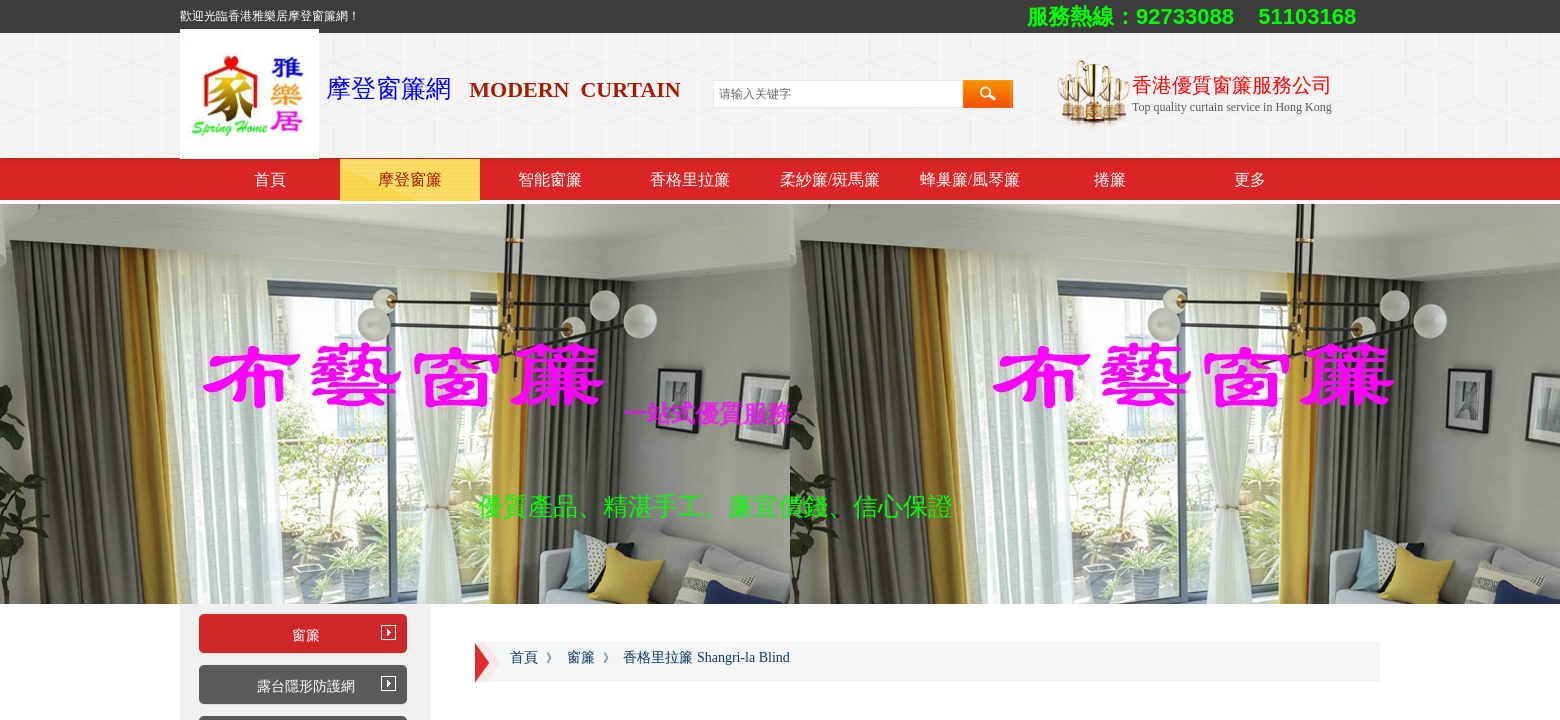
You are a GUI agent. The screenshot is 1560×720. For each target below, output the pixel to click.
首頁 (270, 179)
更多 (1250, 179)
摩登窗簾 (410, 179)
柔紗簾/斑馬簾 (830, 179)
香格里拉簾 (690, 179)
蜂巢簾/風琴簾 (970, 179)
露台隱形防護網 (306, 686)
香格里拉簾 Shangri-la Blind (706, 657)
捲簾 (1110, 179)
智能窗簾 (550, 179)
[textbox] (838, 94)
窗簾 (306, 635)
